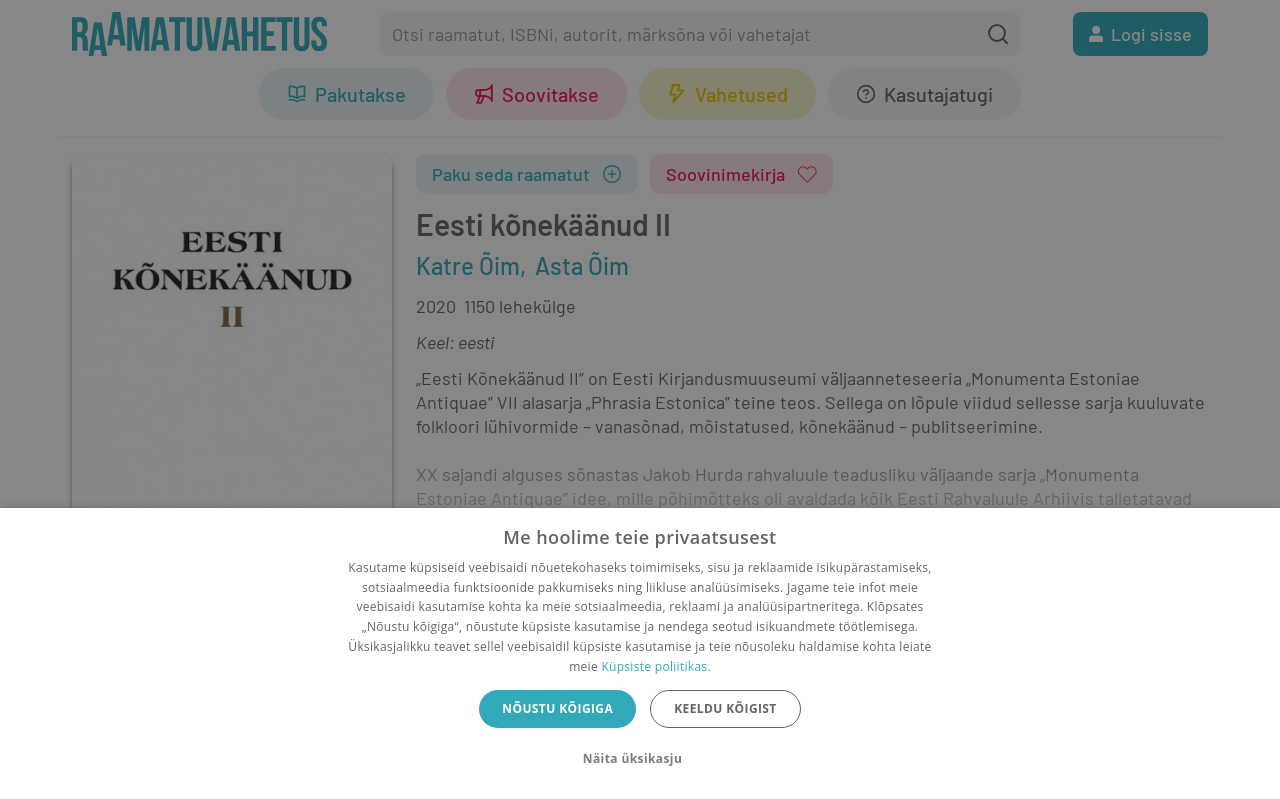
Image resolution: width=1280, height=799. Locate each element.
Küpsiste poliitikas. (655, 666)
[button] (640, 759)
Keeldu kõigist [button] (725, 708)
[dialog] (640, 653)
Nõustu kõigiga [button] (557, 708)
